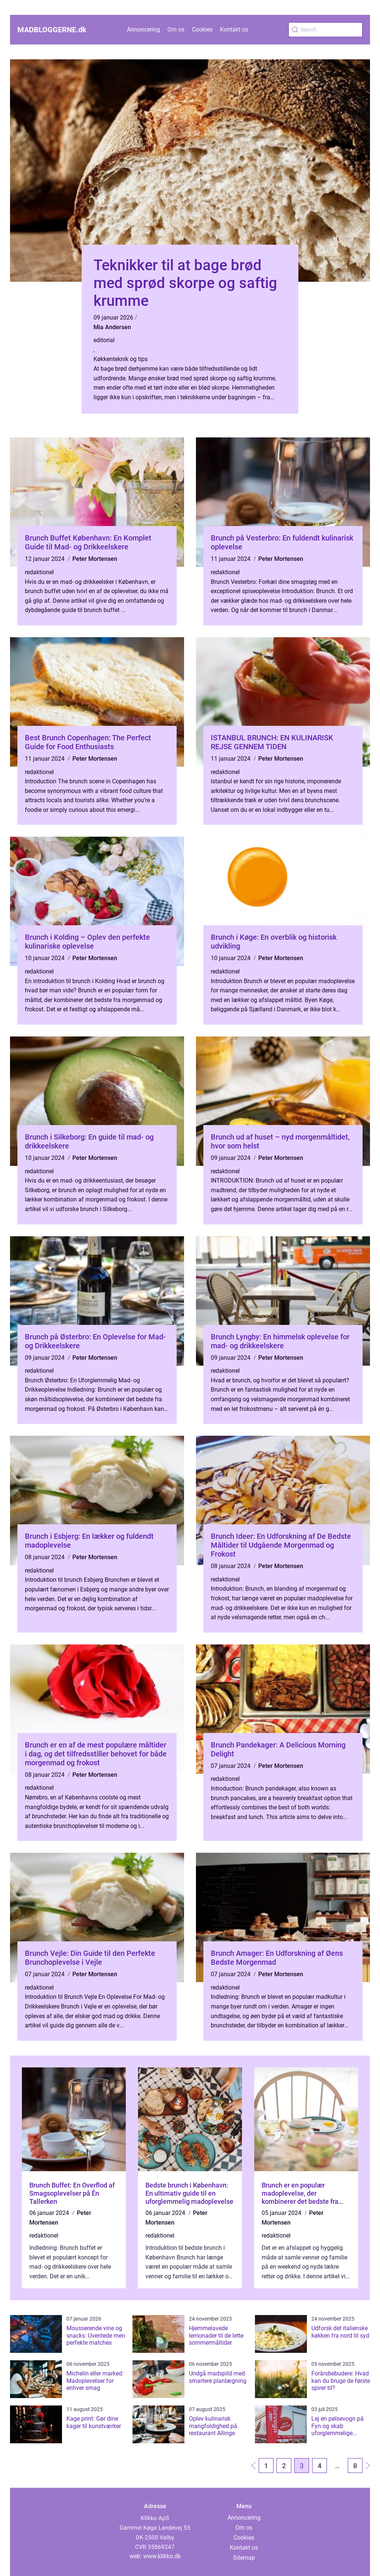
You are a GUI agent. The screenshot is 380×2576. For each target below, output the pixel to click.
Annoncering (143, 29)
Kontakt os (234, 29)
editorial (104, 340)
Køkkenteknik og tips (121, 359)
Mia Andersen (112, 327)
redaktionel (39, 572)
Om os (175, 29)
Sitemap (244, 2557)
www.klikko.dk (162, 2556)
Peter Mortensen (94, 558)
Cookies (202, 29)
